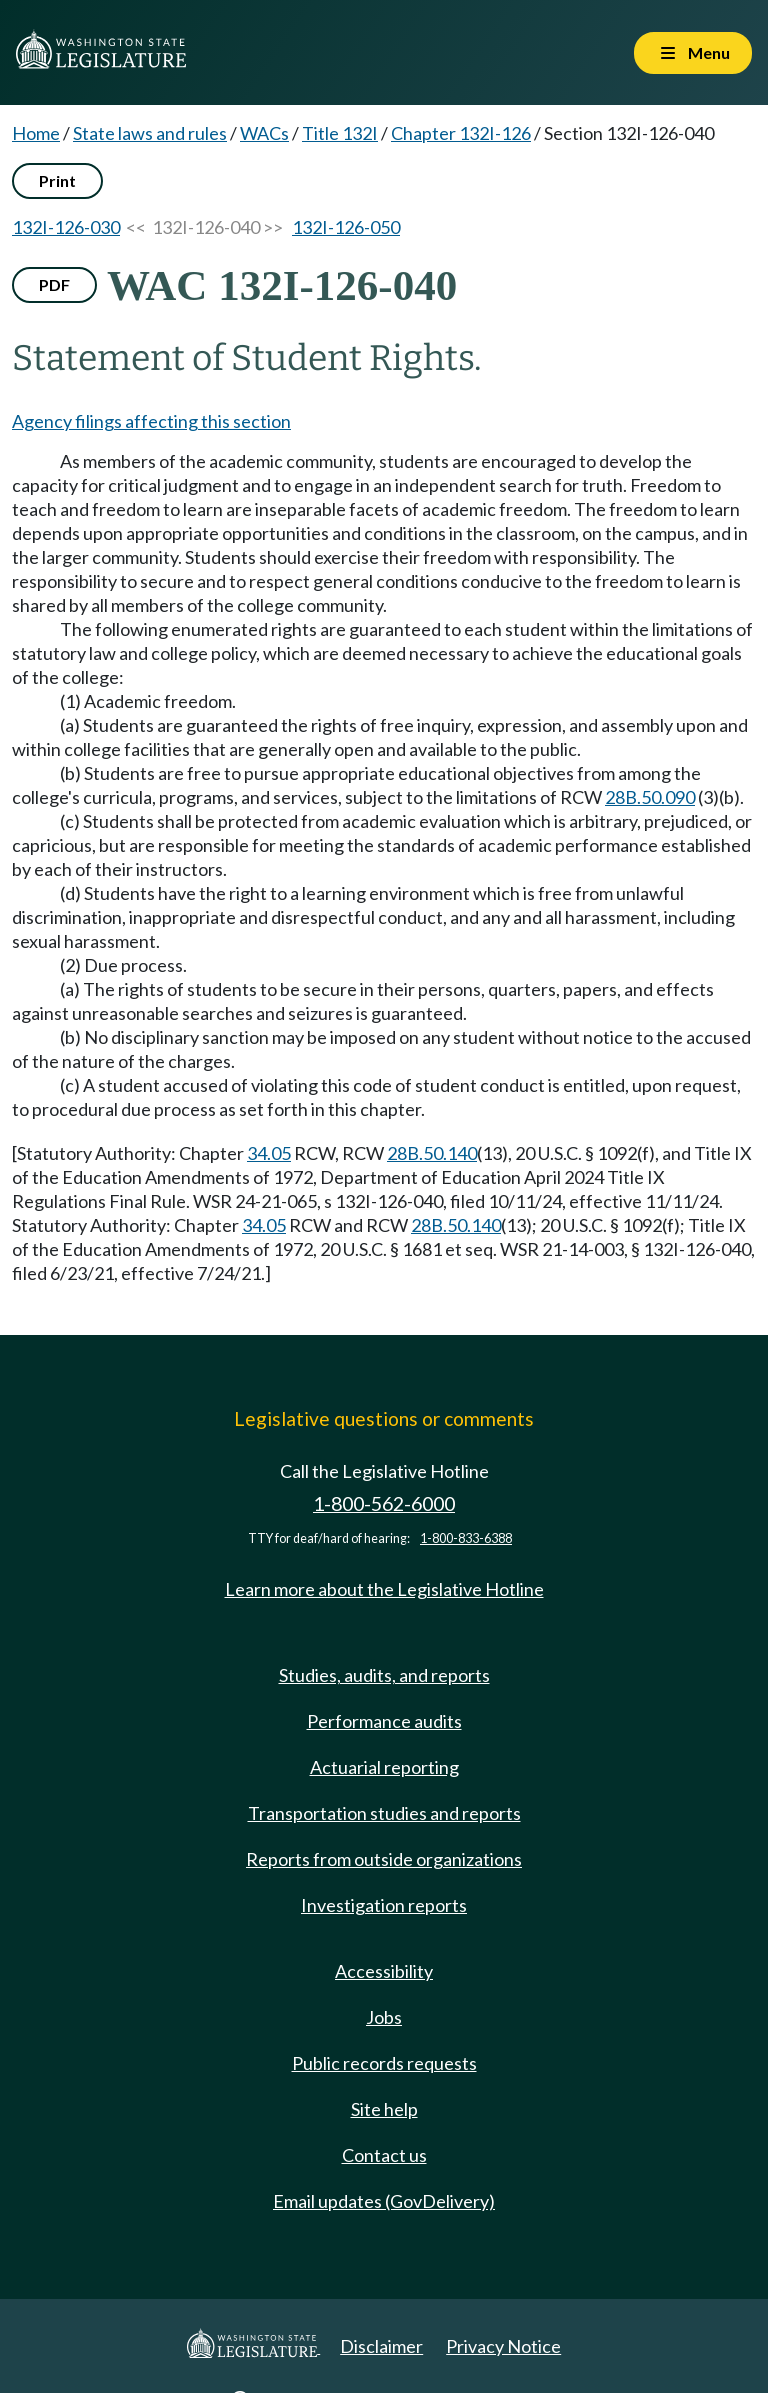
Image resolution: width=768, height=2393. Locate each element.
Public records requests (384, 2063)
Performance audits (384, 1721)
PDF (54, 284)
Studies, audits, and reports (384, 1675)
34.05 (269, 1153)
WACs (264, 133)
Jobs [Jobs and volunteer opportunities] (384, 2017)
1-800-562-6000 (384, 1503)
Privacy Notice (503, 2346)
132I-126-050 (346, 227)
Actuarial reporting (384, 1767)
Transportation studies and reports (384, 1813)
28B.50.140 (432, 1153)
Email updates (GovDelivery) (384, 2201)
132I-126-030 (66, 227)
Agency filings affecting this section (151, 421)
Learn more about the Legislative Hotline (384, 1589)
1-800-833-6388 (466, 1538)
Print (57, 180)
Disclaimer (381, 2346)
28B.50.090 (650, 797)
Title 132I (340, 133)
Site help (384, 2109)
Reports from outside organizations (384, 1859)
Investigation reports (384, 1905)
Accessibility (384, 1971)
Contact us (384, 2155)
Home (36, 133)
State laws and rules (150, 133)
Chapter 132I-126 (461, 133)
